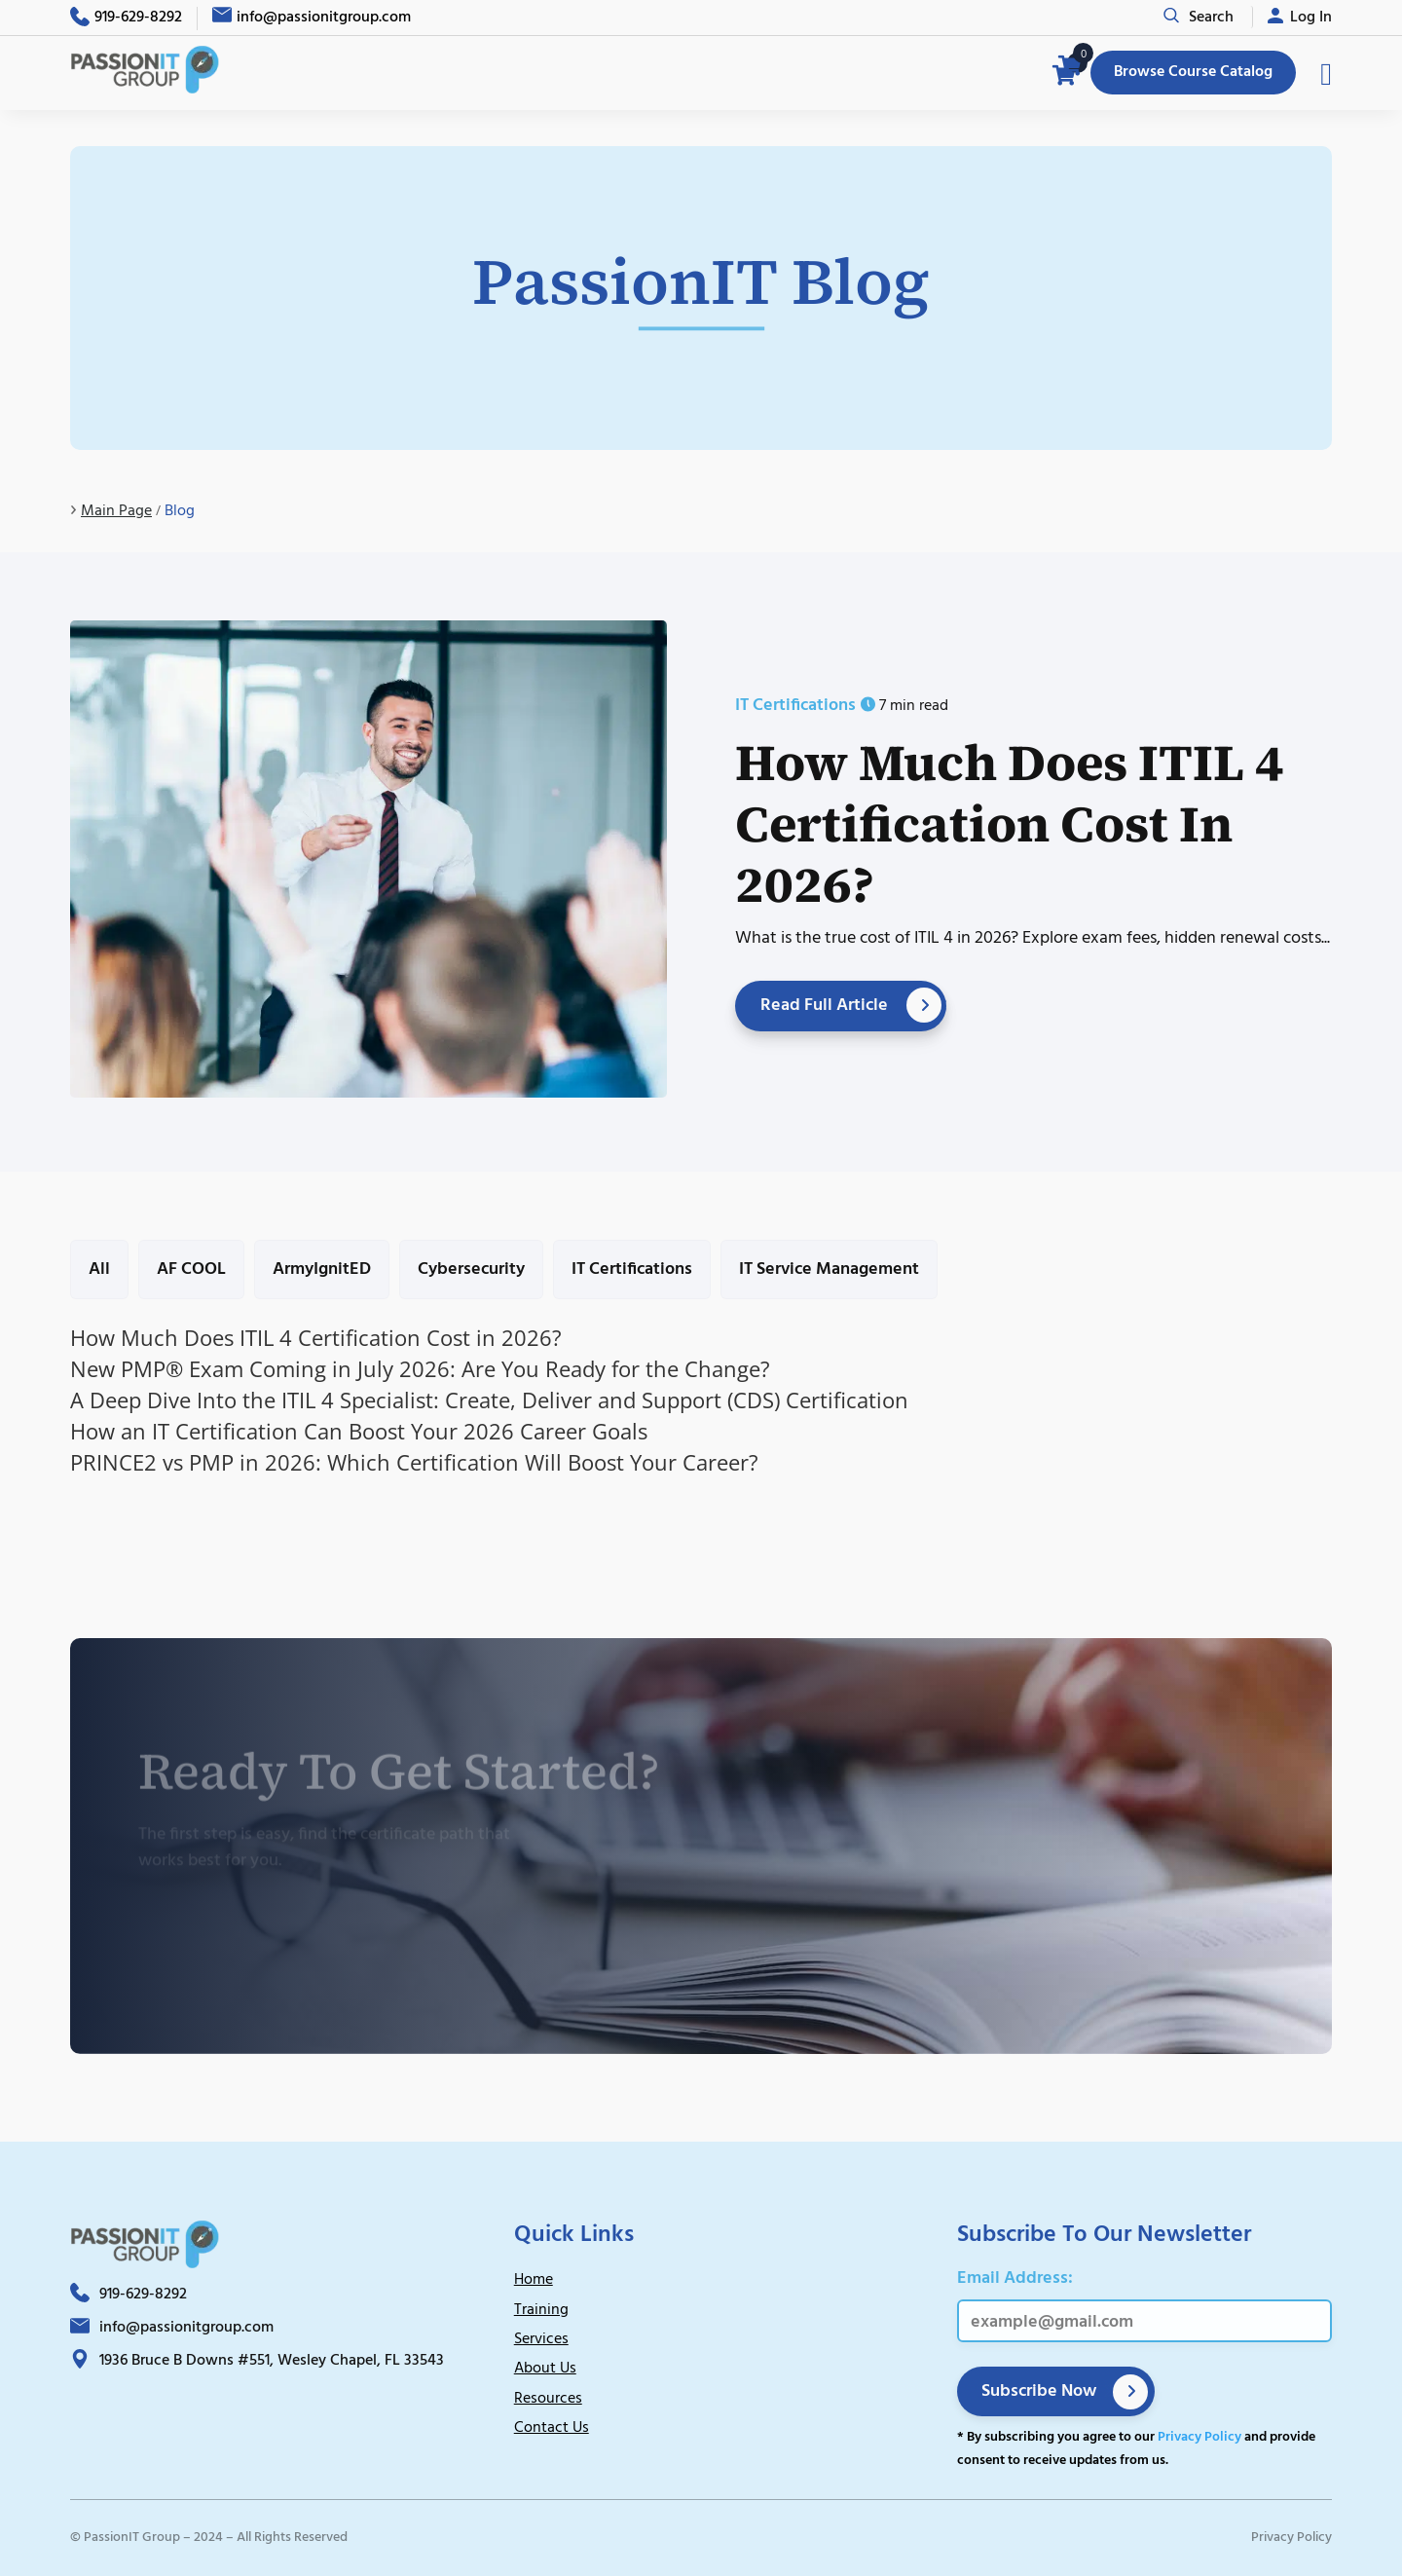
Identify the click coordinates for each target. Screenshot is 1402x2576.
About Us (545, 2368)
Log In (1311, 17)
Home (533, 2280)
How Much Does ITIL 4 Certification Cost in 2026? (1009, 823)
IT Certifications (632, 1269)
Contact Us (551, 2428)
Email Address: (1015, 2278)
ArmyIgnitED (322, 1269)
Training (541, 2310)
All (99, 1269)
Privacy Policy (1199, 2437)
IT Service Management (829, 1269)
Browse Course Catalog (1193, 72)
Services (541, 2339)
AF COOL (191, 1269)
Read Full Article (824, 1005)
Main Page (116, 511)
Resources (548, 2398)
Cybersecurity (471, 1269)
